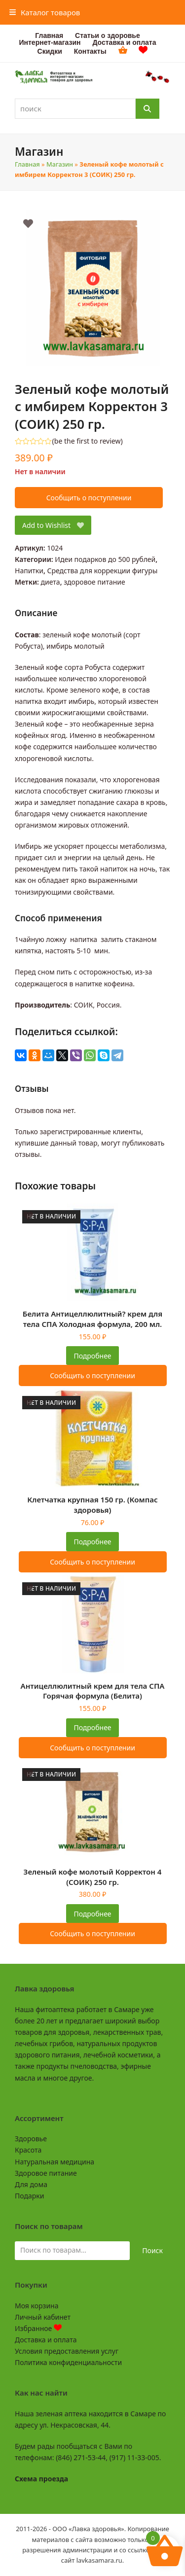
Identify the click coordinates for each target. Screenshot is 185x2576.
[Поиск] (147, 109)
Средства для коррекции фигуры (102, 570)
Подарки (29, 2195)
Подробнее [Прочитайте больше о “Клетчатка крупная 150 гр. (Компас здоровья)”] (92, 1541)
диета (50, 582)
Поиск (152, 2250)
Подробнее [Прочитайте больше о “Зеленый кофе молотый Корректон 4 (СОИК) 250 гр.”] (92, 1913)
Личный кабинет (43, 2317)
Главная (27, 164)
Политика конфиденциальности (68, 2362)
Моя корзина (36, 2305)
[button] (44, 12)
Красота (28, 2150)
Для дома (31, 2184)
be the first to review (87, 441)
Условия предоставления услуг (66, 2351)
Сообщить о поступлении (89, 497)
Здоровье (31, 2138)
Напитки (29, 570)
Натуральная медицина (54, 2161)
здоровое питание (94, 582)
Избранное (38, 2328)
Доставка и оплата (45, 2339)
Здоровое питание (46, 2173)
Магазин (59, 164)
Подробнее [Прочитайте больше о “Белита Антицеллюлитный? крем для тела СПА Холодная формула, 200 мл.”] (92, 1355)
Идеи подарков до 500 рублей (105, 559)
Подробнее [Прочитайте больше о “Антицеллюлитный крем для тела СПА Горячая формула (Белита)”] (92, 1727)
